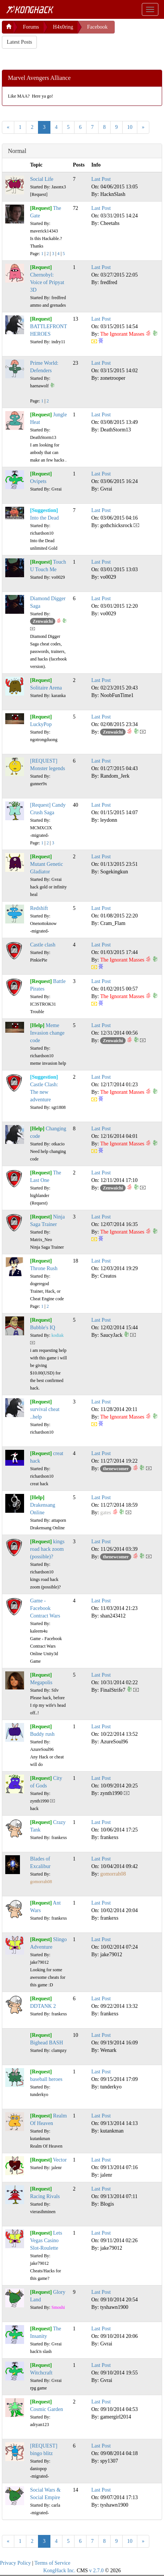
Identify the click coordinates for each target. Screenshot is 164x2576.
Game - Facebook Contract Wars (45, 1608)
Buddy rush (42, 1734)
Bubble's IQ (42, 1327)
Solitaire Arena (46, 688)
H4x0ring (63, 27)
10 (129, 127)
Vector (60, 2160)
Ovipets (38, 481)
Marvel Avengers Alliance (39, 78)
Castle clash (42, 945)
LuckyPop (41, 724)
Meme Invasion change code (47, 1033)
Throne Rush (44, 1268)
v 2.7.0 (96, 2570)
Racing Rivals (45, 2196)
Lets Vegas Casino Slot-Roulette (46, 2240)
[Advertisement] (62, 58)
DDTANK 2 (43, 2006)
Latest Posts (19, 42)
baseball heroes (46, 2079)
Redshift (39, 908)
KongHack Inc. (59, 2570)
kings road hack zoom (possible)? (47, 1549)
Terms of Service (52, 2563)
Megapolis (41, 1682)
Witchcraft (41, 2373)
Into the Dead (44, 518)
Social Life (41, 179)
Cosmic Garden (46, 2409)
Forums (31, 27)
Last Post (101, 179)
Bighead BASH (46, 2043)
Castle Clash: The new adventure (44, 1092)
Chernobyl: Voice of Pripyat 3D (47, 282)
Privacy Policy (15, 2563)
